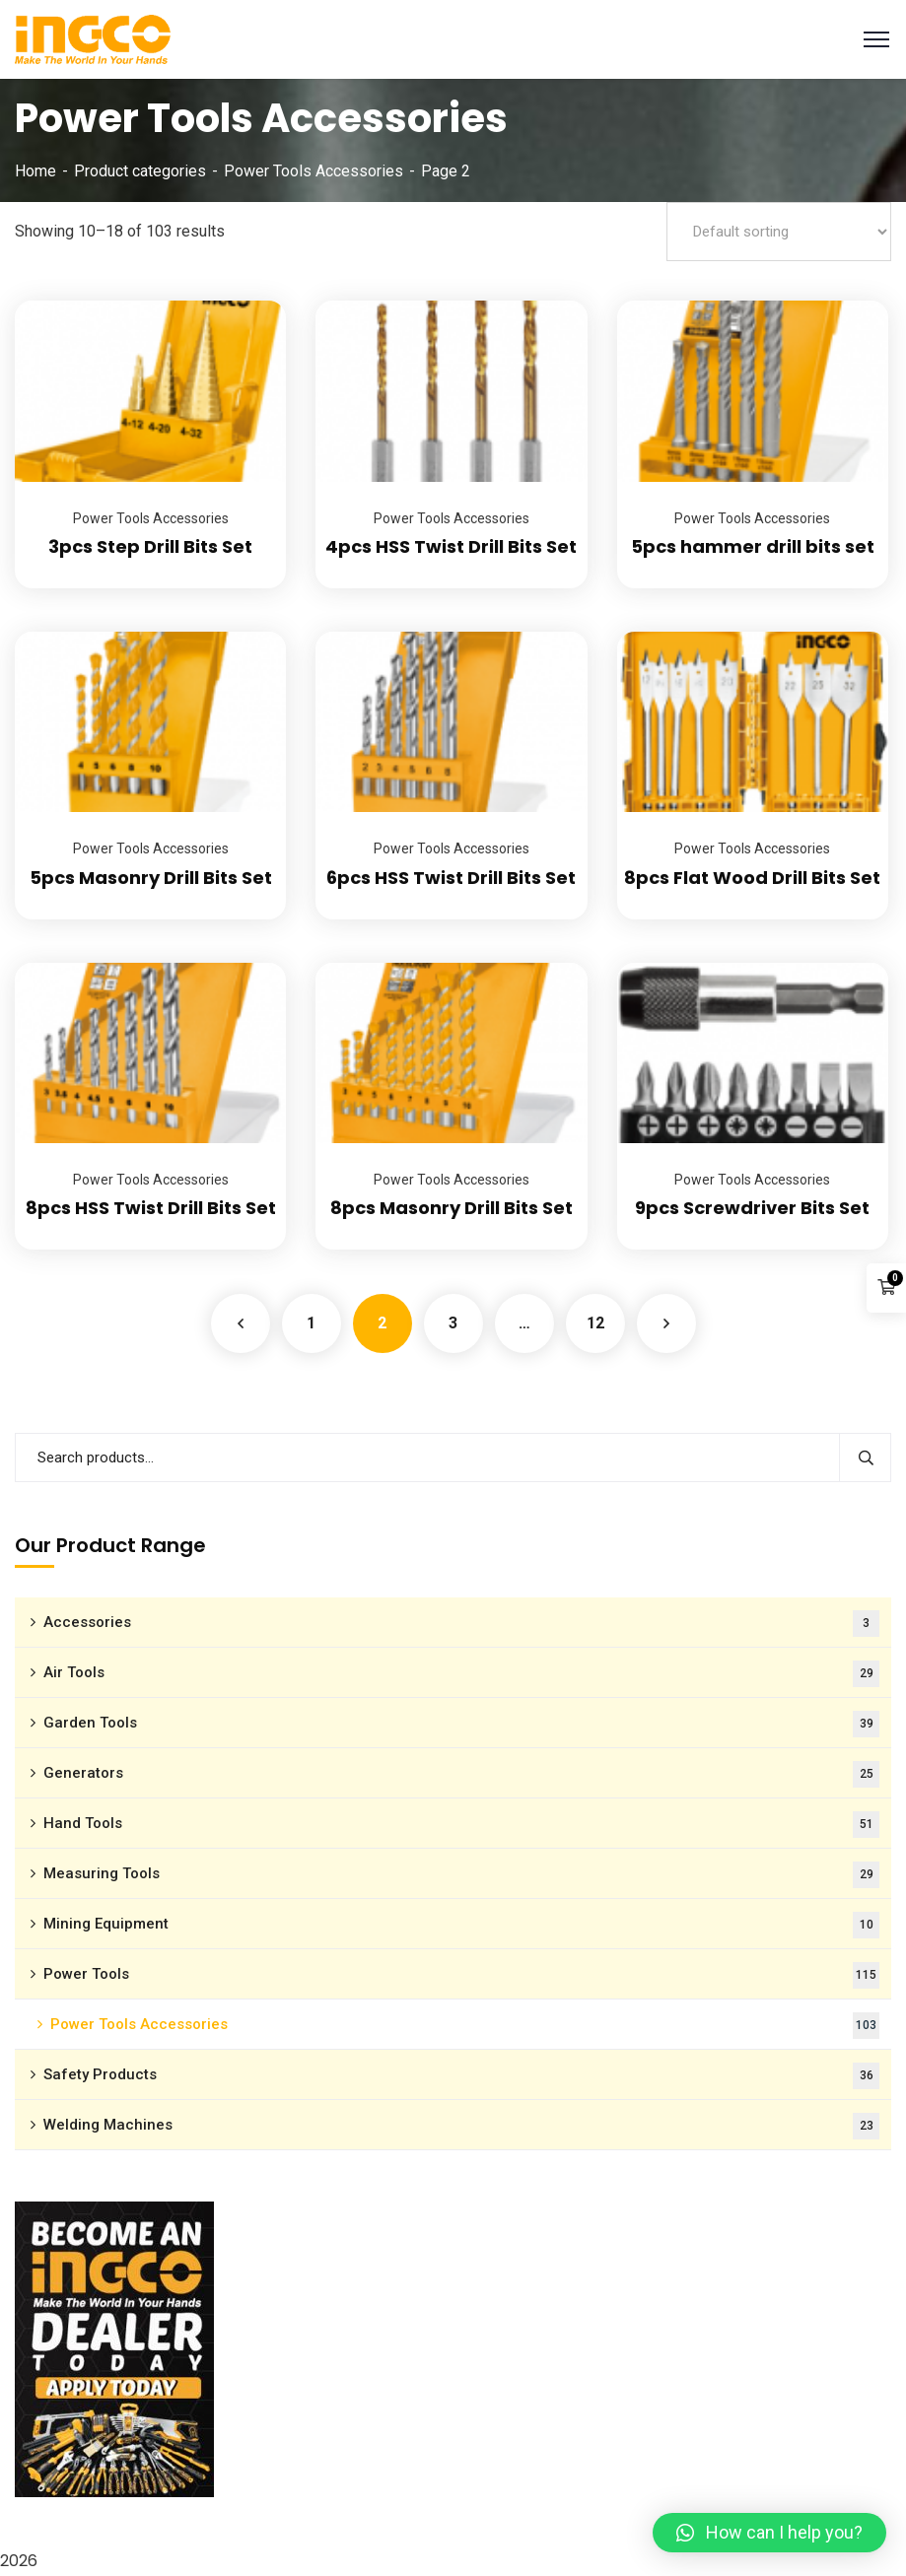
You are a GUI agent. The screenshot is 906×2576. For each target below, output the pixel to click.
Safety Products (461, 2076)
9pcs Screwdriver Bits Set (752, 1207)
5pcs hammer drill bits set (752, 546)
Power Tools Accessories (313, 171)
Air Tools (461, 1674)
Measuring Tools (461, 1875)
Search (865, 1457)
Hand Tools (461, 1824)
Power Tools (461, 1975)
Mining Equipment (461, 1925)
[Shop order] (778, 231)
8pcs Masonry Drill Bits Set (451, 1207)
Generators (461, 1774)
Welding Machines (461, 2126)
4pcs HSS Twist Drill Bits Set (451, 546)
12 (595, 1323)
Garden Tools (461, 1724)
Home (35, 171)
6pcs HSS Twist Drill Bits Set (451, 877)
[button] (769, 2532)
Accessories (461, 1623)
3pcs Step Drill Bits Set (150, 546)
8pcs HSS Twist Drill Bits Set (151, 1207)
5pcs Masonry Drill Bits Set (151, 877)
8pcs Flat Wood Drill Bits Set (752, 877)
